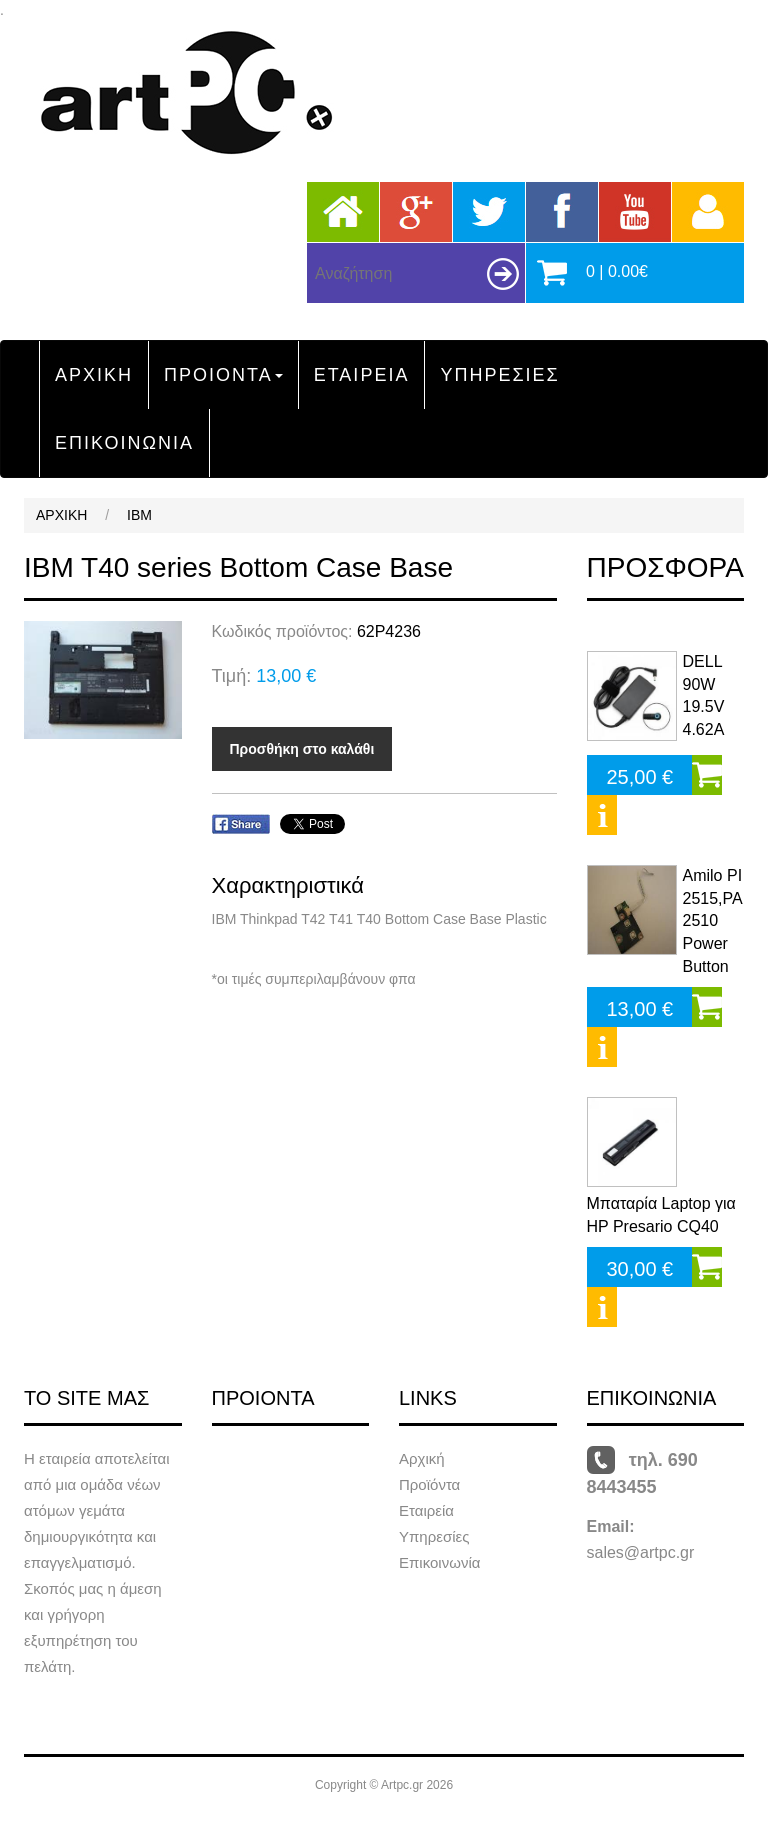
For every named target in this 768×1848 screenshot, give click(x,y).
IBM (139, 515)
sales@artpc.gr (641, 1552)
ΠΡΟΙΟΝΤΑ (223, 375)
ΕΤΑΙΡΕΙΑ (362, 375)
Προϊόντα (429, 1484)
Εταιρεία (426, 1510)
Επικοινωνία (439, 1562)
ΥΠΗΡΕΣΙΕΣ (499, 375)
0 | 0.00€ (617, 271)
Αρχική (422, 1458)
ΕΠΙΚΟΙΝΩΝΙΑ (124, 443)
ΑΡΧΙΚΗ (94, 375)
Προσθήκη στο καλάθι (302, 749)
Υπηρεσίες (434, 1536)
